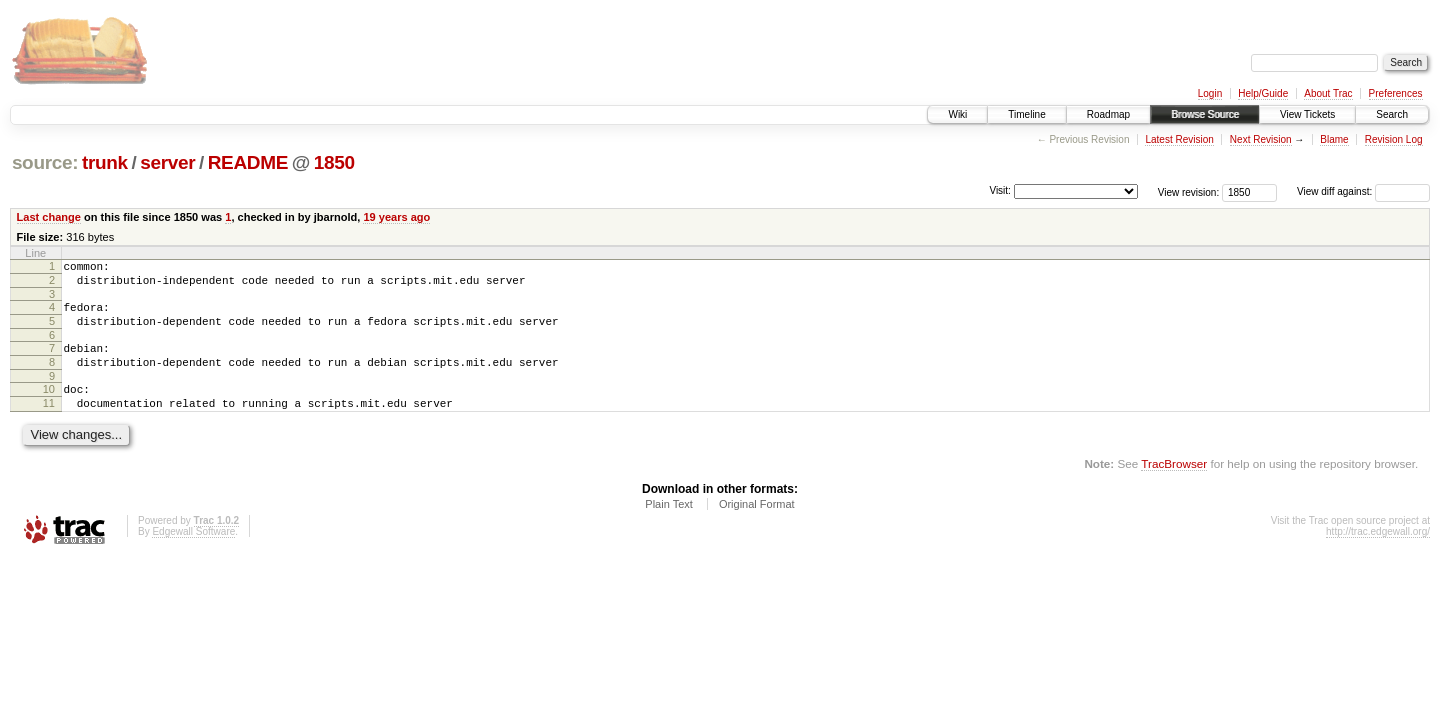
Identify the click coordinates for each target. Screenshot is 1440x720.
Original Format (757, 528)
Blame (1334, 139)
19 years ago (396, 217)
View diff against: (1363, 191)
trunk (105, 162)
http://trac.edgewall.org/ (1378, 555)
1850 (334, 162)
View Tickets (1307, 114)
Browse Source (1205, 114)
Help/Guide (1263, 93)
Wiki (957, 114)
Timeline (1026, 114)
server (167, 162)
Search (1392, 114)
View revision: (1189, 191)
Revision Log (1394, 139)
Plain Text (669, 528)
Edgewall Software (193, 555)
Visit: (1000, 190)
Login (1210, 93)
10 (49, 407)
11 (49, 424)
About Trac (1328, 93)
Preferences (1396, 93)
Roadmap (1108, 114)
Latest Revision (1179, 139)
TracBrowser (1174, 487)
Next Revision (1261, 139)
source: (45, 162)
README (248, 162)
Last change (49, 217)
